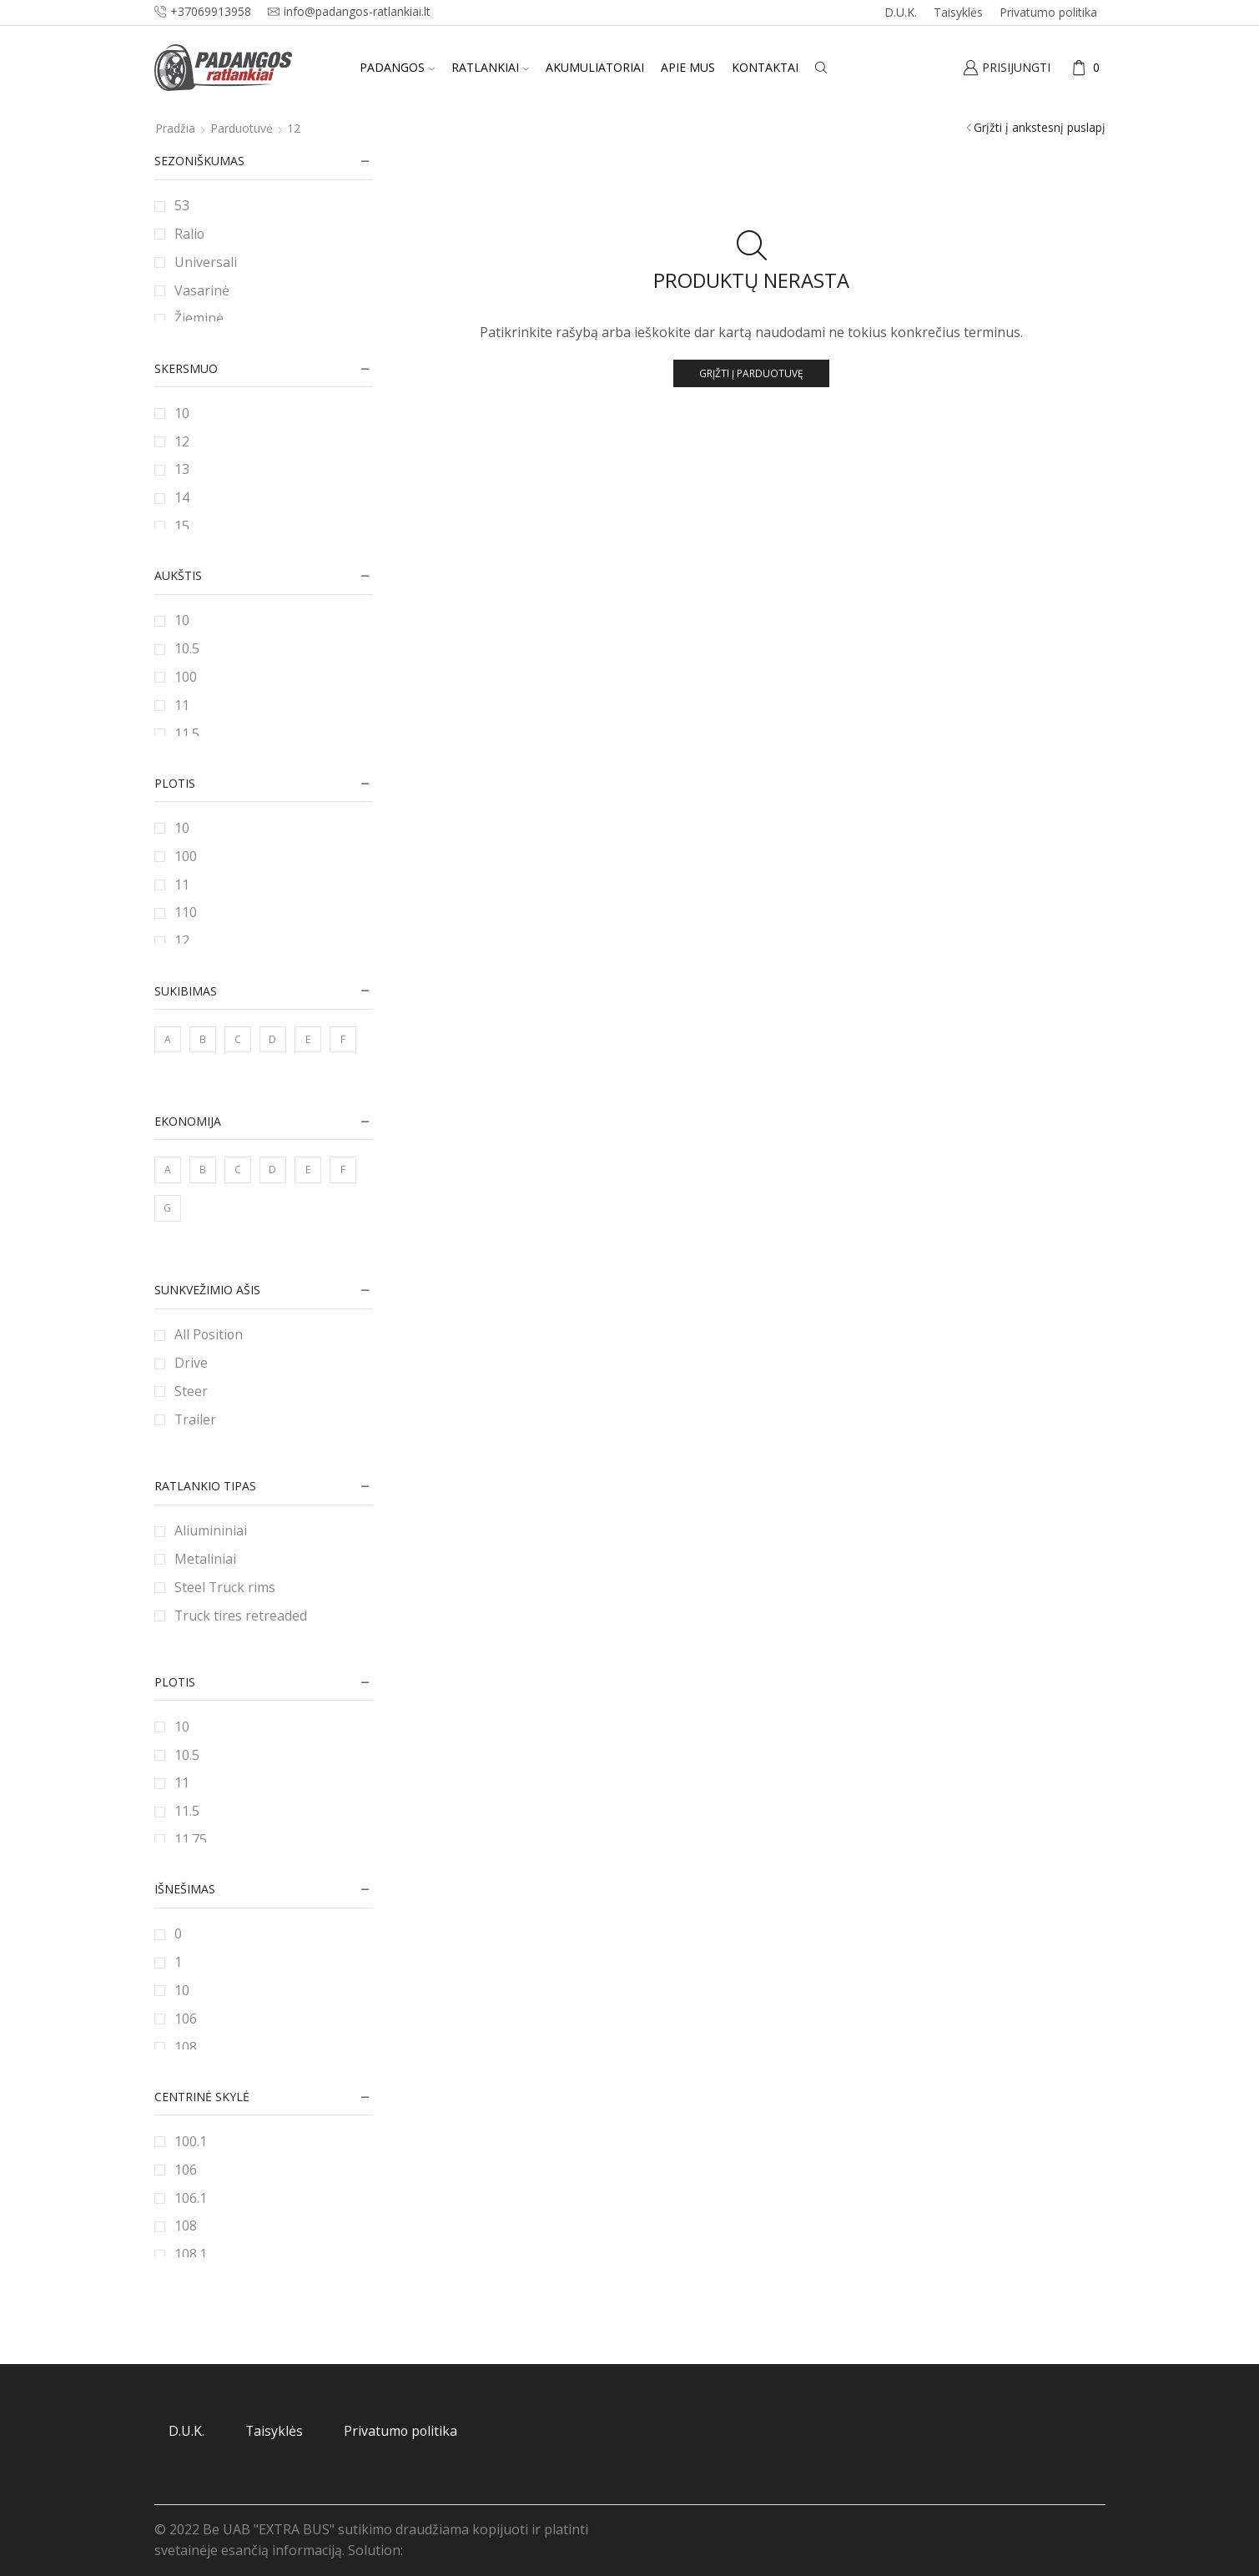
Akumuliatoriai (595, 67)
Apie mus (688, 67)
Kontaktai (765, 67)
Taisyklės (958, 12)
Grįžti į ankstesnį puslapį (1039, 127)
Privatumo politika (1048, 12)
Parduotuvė (241, 128)
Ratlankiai (490, 67)
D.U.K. (900, 12)
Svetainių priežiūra (465, 2550)
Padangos (397, 67)
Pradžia (175, 128)
